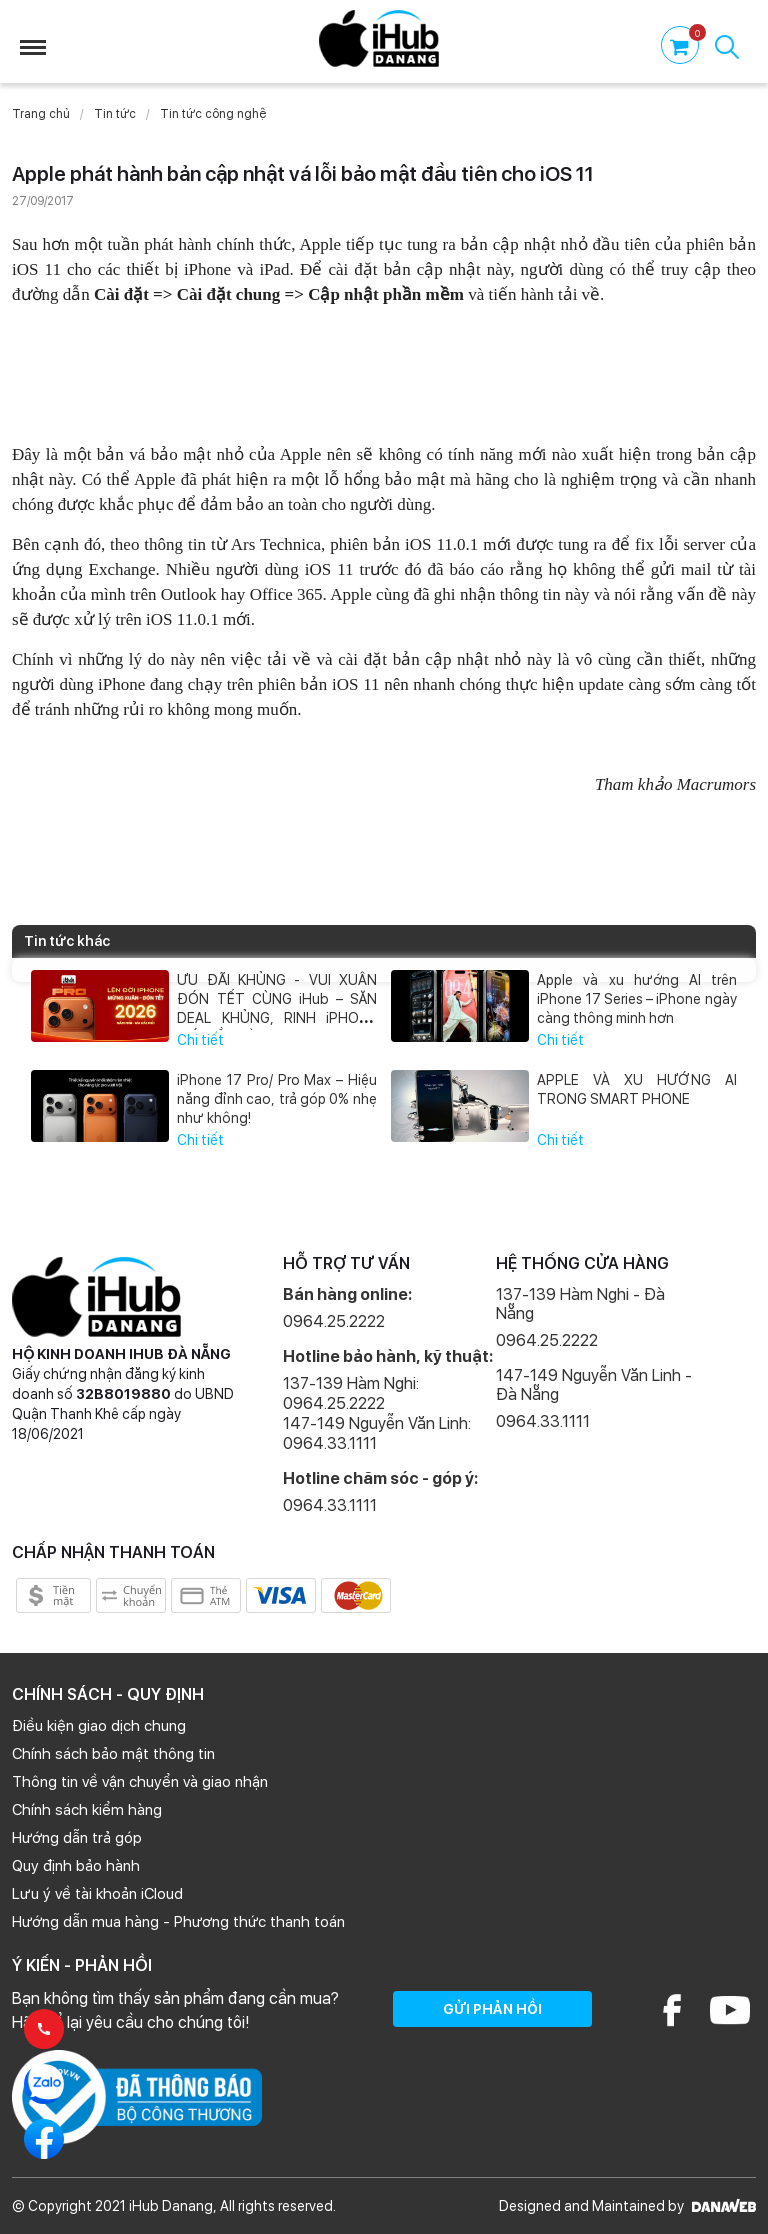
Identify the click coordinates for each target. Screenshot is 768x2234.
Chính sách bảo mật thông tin (113, 1754)
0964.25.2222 (334, 1321)
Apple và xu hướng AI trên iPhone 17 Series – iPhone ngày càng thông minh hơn (636, 999)
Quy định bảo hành (76, 1866)
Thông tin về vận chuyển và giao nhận (140, 1782)
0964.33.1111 (330, 1505)
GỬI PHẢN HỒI (492, 2009)
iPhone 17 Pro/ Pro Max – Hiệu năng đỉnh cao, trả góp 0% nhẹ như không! (276, 1099)
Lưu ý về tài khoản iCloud (97, 1894)
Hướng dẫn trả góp (77, 1838)
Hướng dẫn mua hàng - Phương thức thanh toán (178, 1922)
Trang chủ (41, 114)
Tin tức (115, 114)
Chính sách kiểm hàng (87, 1810)
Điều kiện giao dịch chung (99, 1726)
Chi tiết (200, 1040)
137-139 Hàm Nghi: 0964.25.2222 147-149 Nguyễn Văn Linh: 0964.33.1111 (377, 1413)
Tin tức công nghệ (213, 114)
